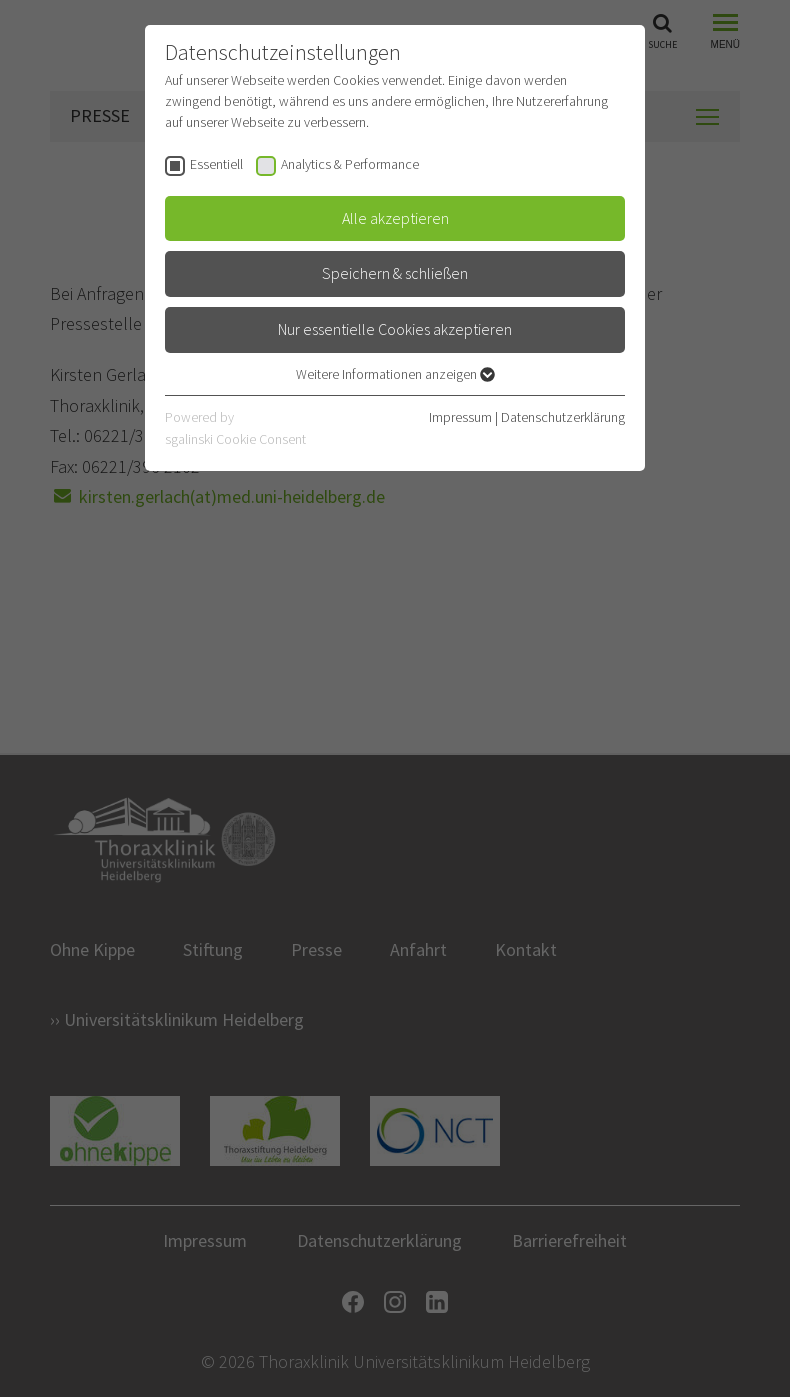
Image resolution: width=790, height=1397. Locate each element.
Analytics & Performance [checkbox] (350, 164)
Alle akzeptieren (395, 218)
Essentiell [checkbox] (216, 164)
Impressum (460, 417)
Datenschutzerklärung (563, 417)
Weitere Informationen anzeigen (395, 374)
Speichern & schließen (395, 273)
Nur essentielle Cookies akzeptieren (395, 329)
